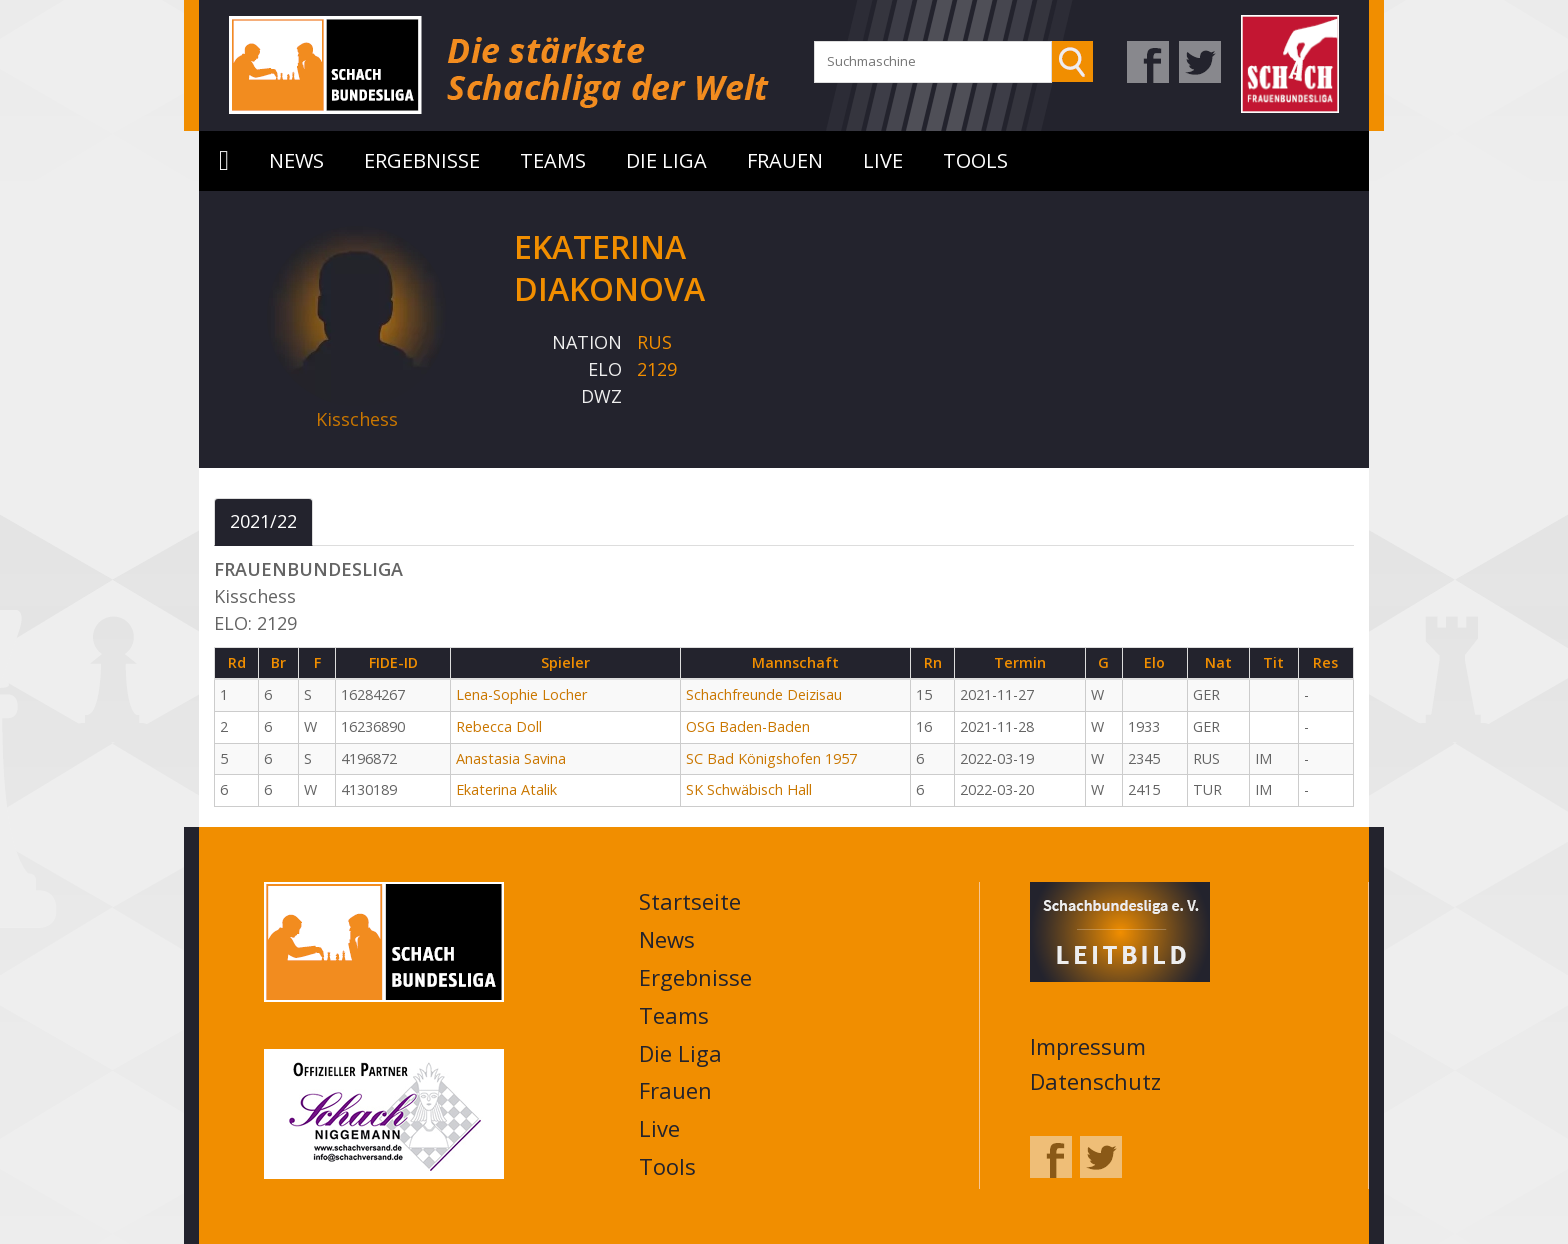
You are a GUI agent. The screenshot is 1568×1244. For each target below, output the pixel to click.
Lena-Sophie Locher (521, 694)
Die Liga (666, 160)
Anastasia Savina (511, 758)
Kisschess (357, 419)
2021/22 (263, 521)
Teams (553, 160)
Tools (975, 160)
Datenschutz (1095, 1081)
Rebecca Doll (499, 726)
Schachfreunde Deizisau (764, 694)
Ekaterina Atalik (506, 789)
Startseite (224, 161)
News (296, 160)
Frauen (785, 160)
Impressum (1088, 1046)
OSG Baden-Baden (748, 726)
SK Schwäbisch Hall (749, 789)
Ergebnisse (422, 160)
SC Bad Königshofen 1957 (771, 758)
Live (883, 160)
